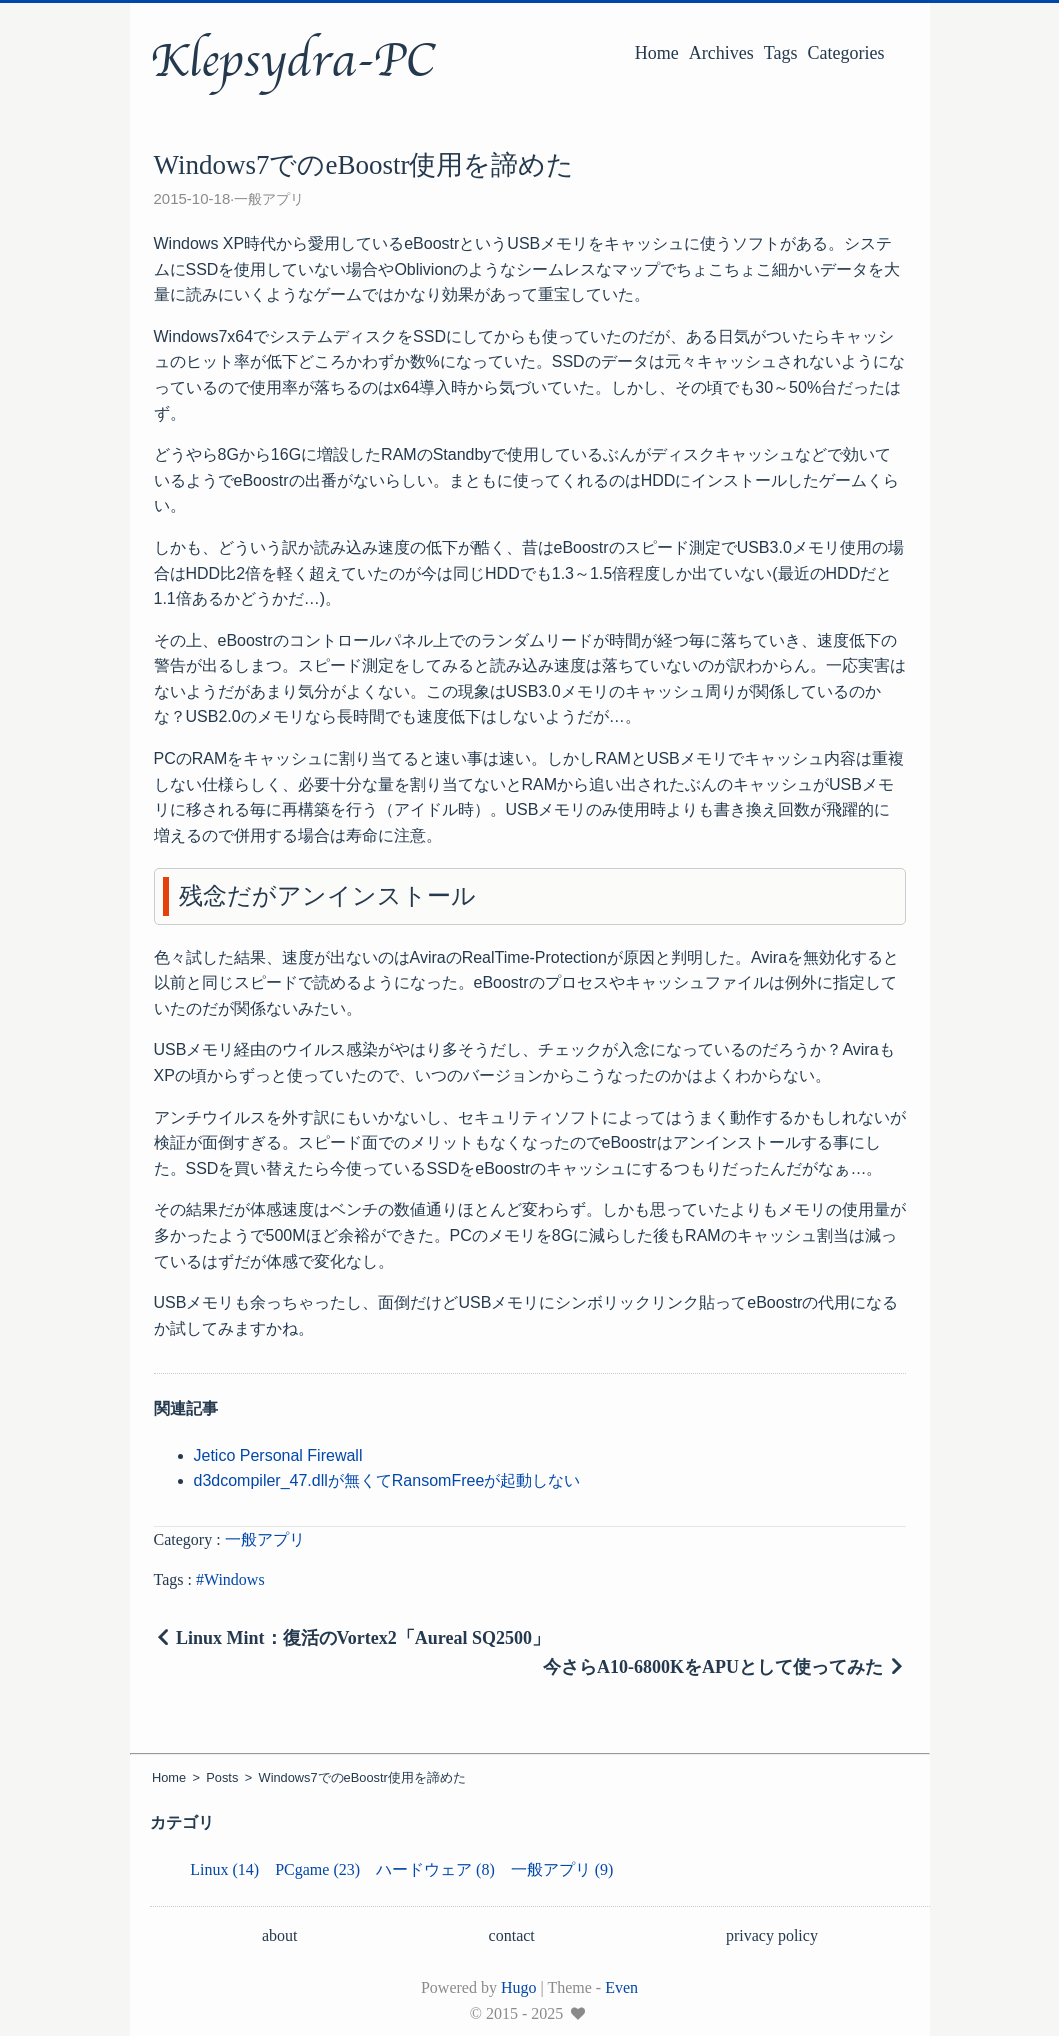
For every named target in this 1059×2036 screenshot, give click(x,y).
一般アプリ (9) (562, 1869)
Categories (846, 53)
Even (621, 1987)
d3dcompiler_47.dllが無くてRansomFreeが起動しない (387, 1480)
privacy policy (772, 1935)
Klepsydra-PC (292, 61)
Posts (222, 1777)
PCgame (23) (317, 1869)
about (280, 1935)
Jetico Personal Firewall (278, 1455)
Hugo (519, 1987)
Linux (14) (224, 1869)
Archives (721, 53)
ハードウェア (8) (435, 1869)
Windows (234, 1579)
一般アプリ (269, 199)
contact (512, 1935)
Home (657, 53)
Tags (781, 53)
